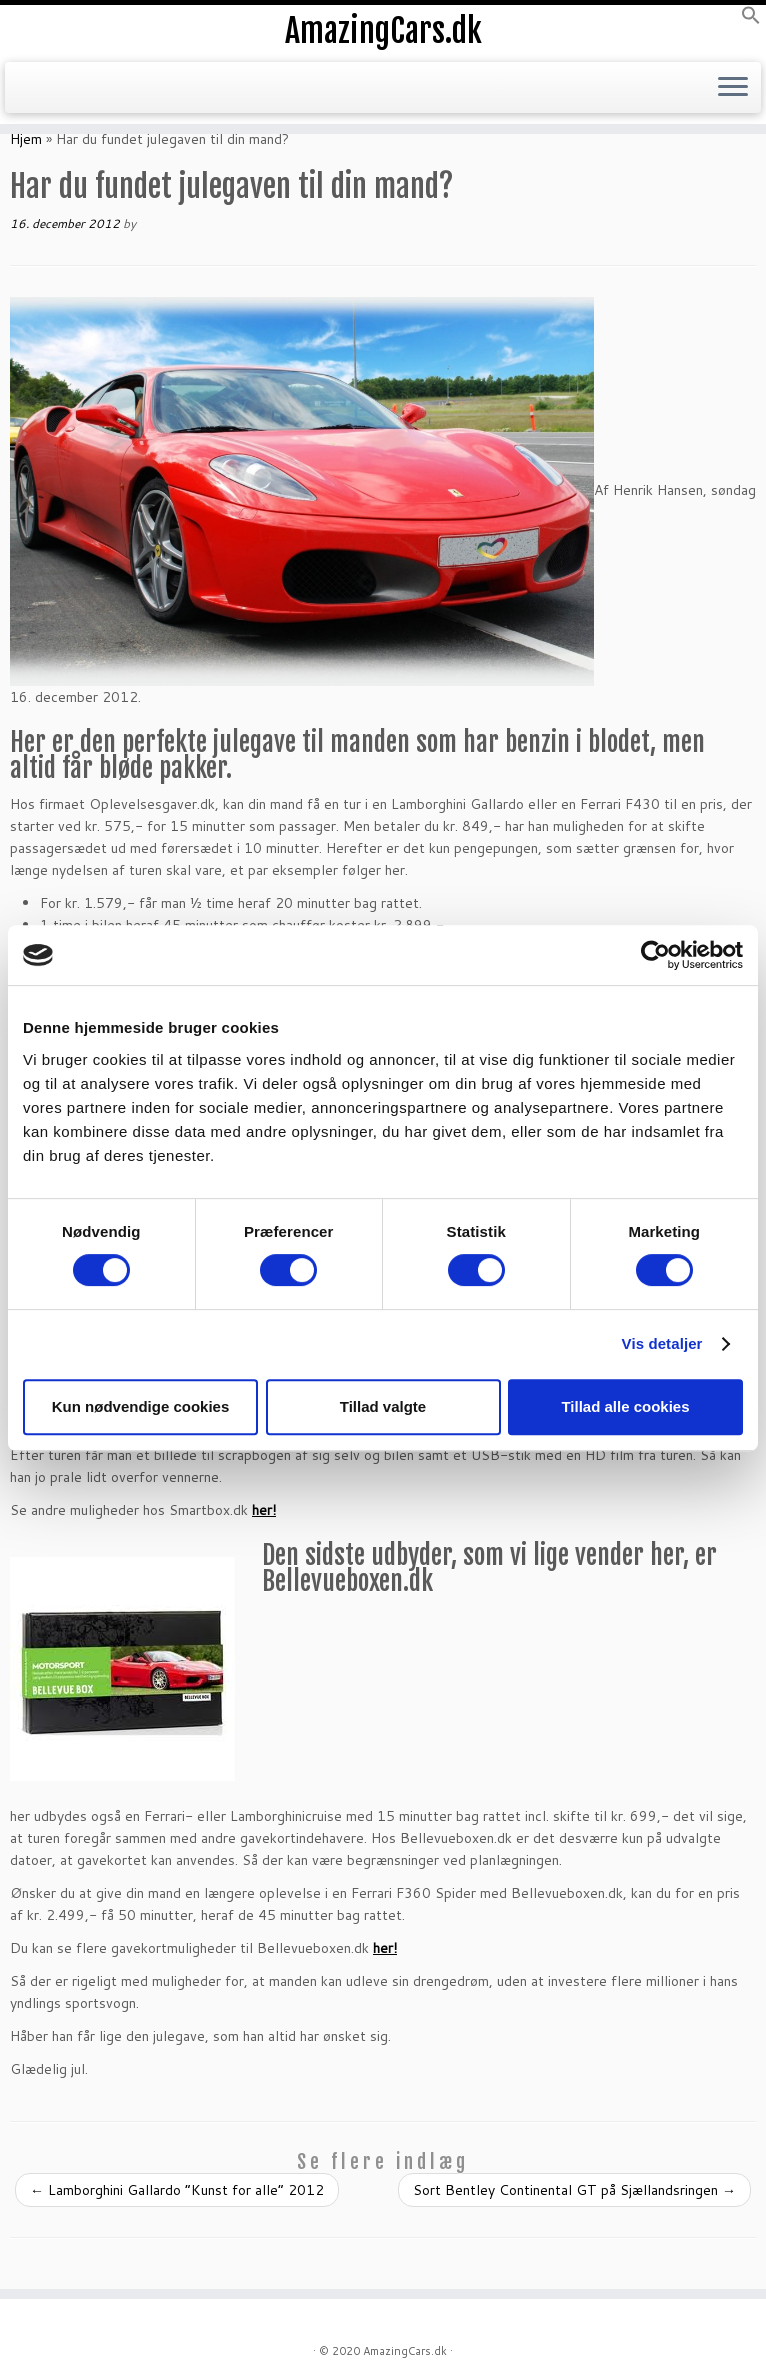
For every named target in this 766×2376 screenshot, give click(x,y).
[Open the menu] (733, 88)
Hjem (26, 139)
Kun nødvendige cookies (141, 1406)
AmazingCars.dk (383, 31)
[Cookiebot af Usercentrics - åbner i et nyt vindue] (655, 955)
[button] (751, 20)
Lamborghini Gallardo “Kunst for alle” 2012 (177, 2190)
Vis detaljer (662, 1343)
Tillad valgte (383, 1406)
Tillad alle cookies (625, 1406)
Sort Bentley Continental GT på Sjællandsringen (574, 2190)
